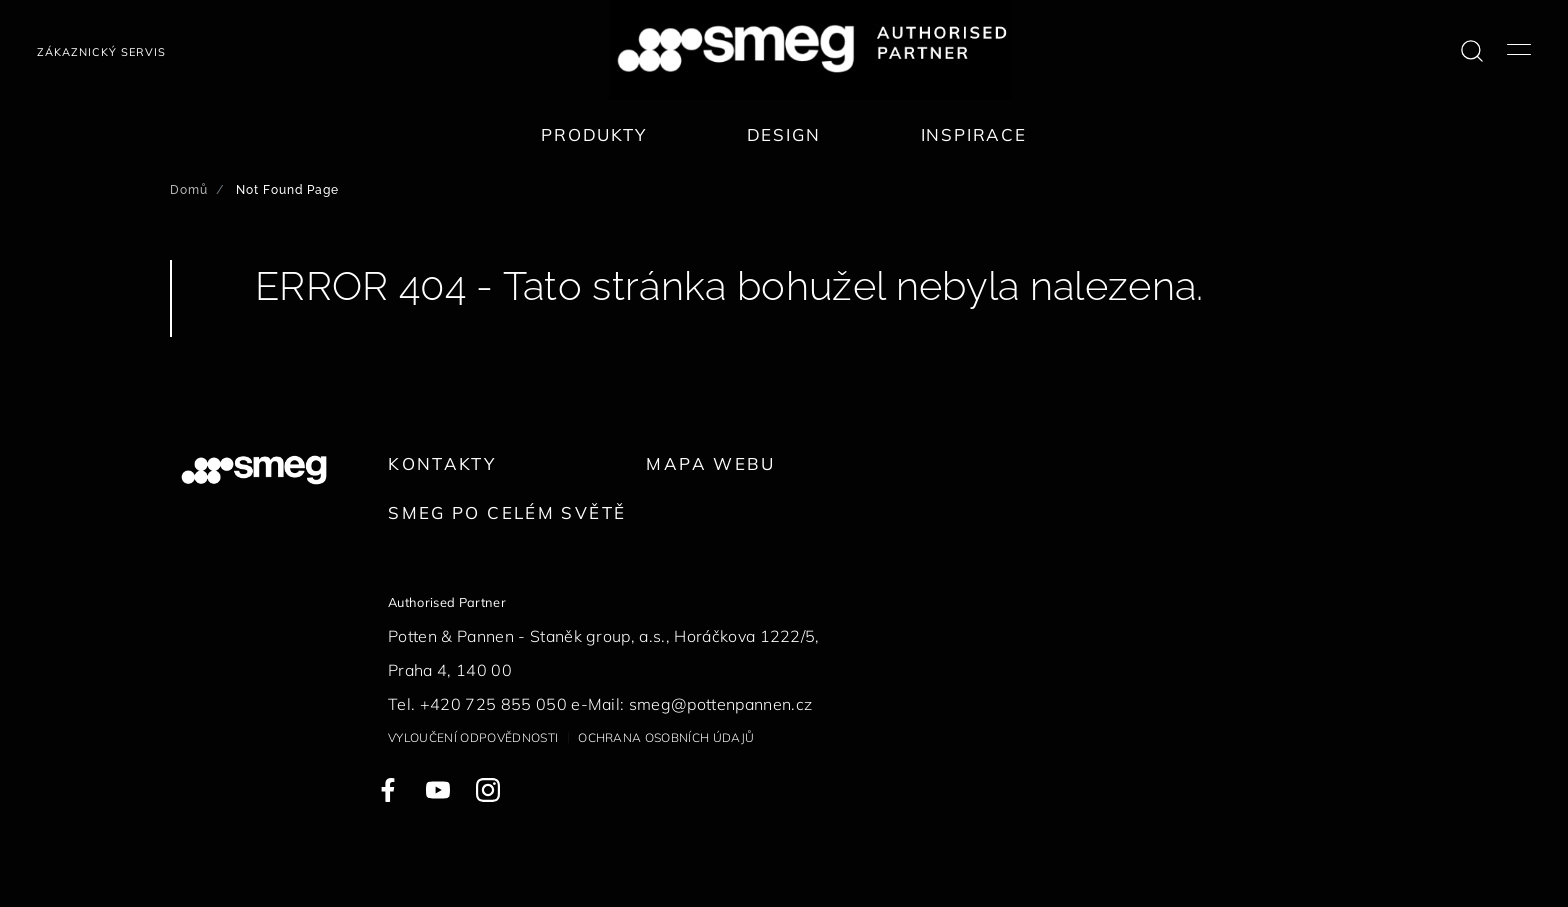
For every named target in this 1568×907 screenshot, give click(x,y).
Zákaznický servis (101, 52)
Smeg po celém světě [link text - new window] (507, 512)
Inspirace (974, 134)
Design (784, 134)
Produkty (594, 134)
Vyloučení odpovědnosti (473, 737)
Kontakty (442, 463)
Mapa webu (710, 463)
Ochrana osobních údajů (666, 737)
